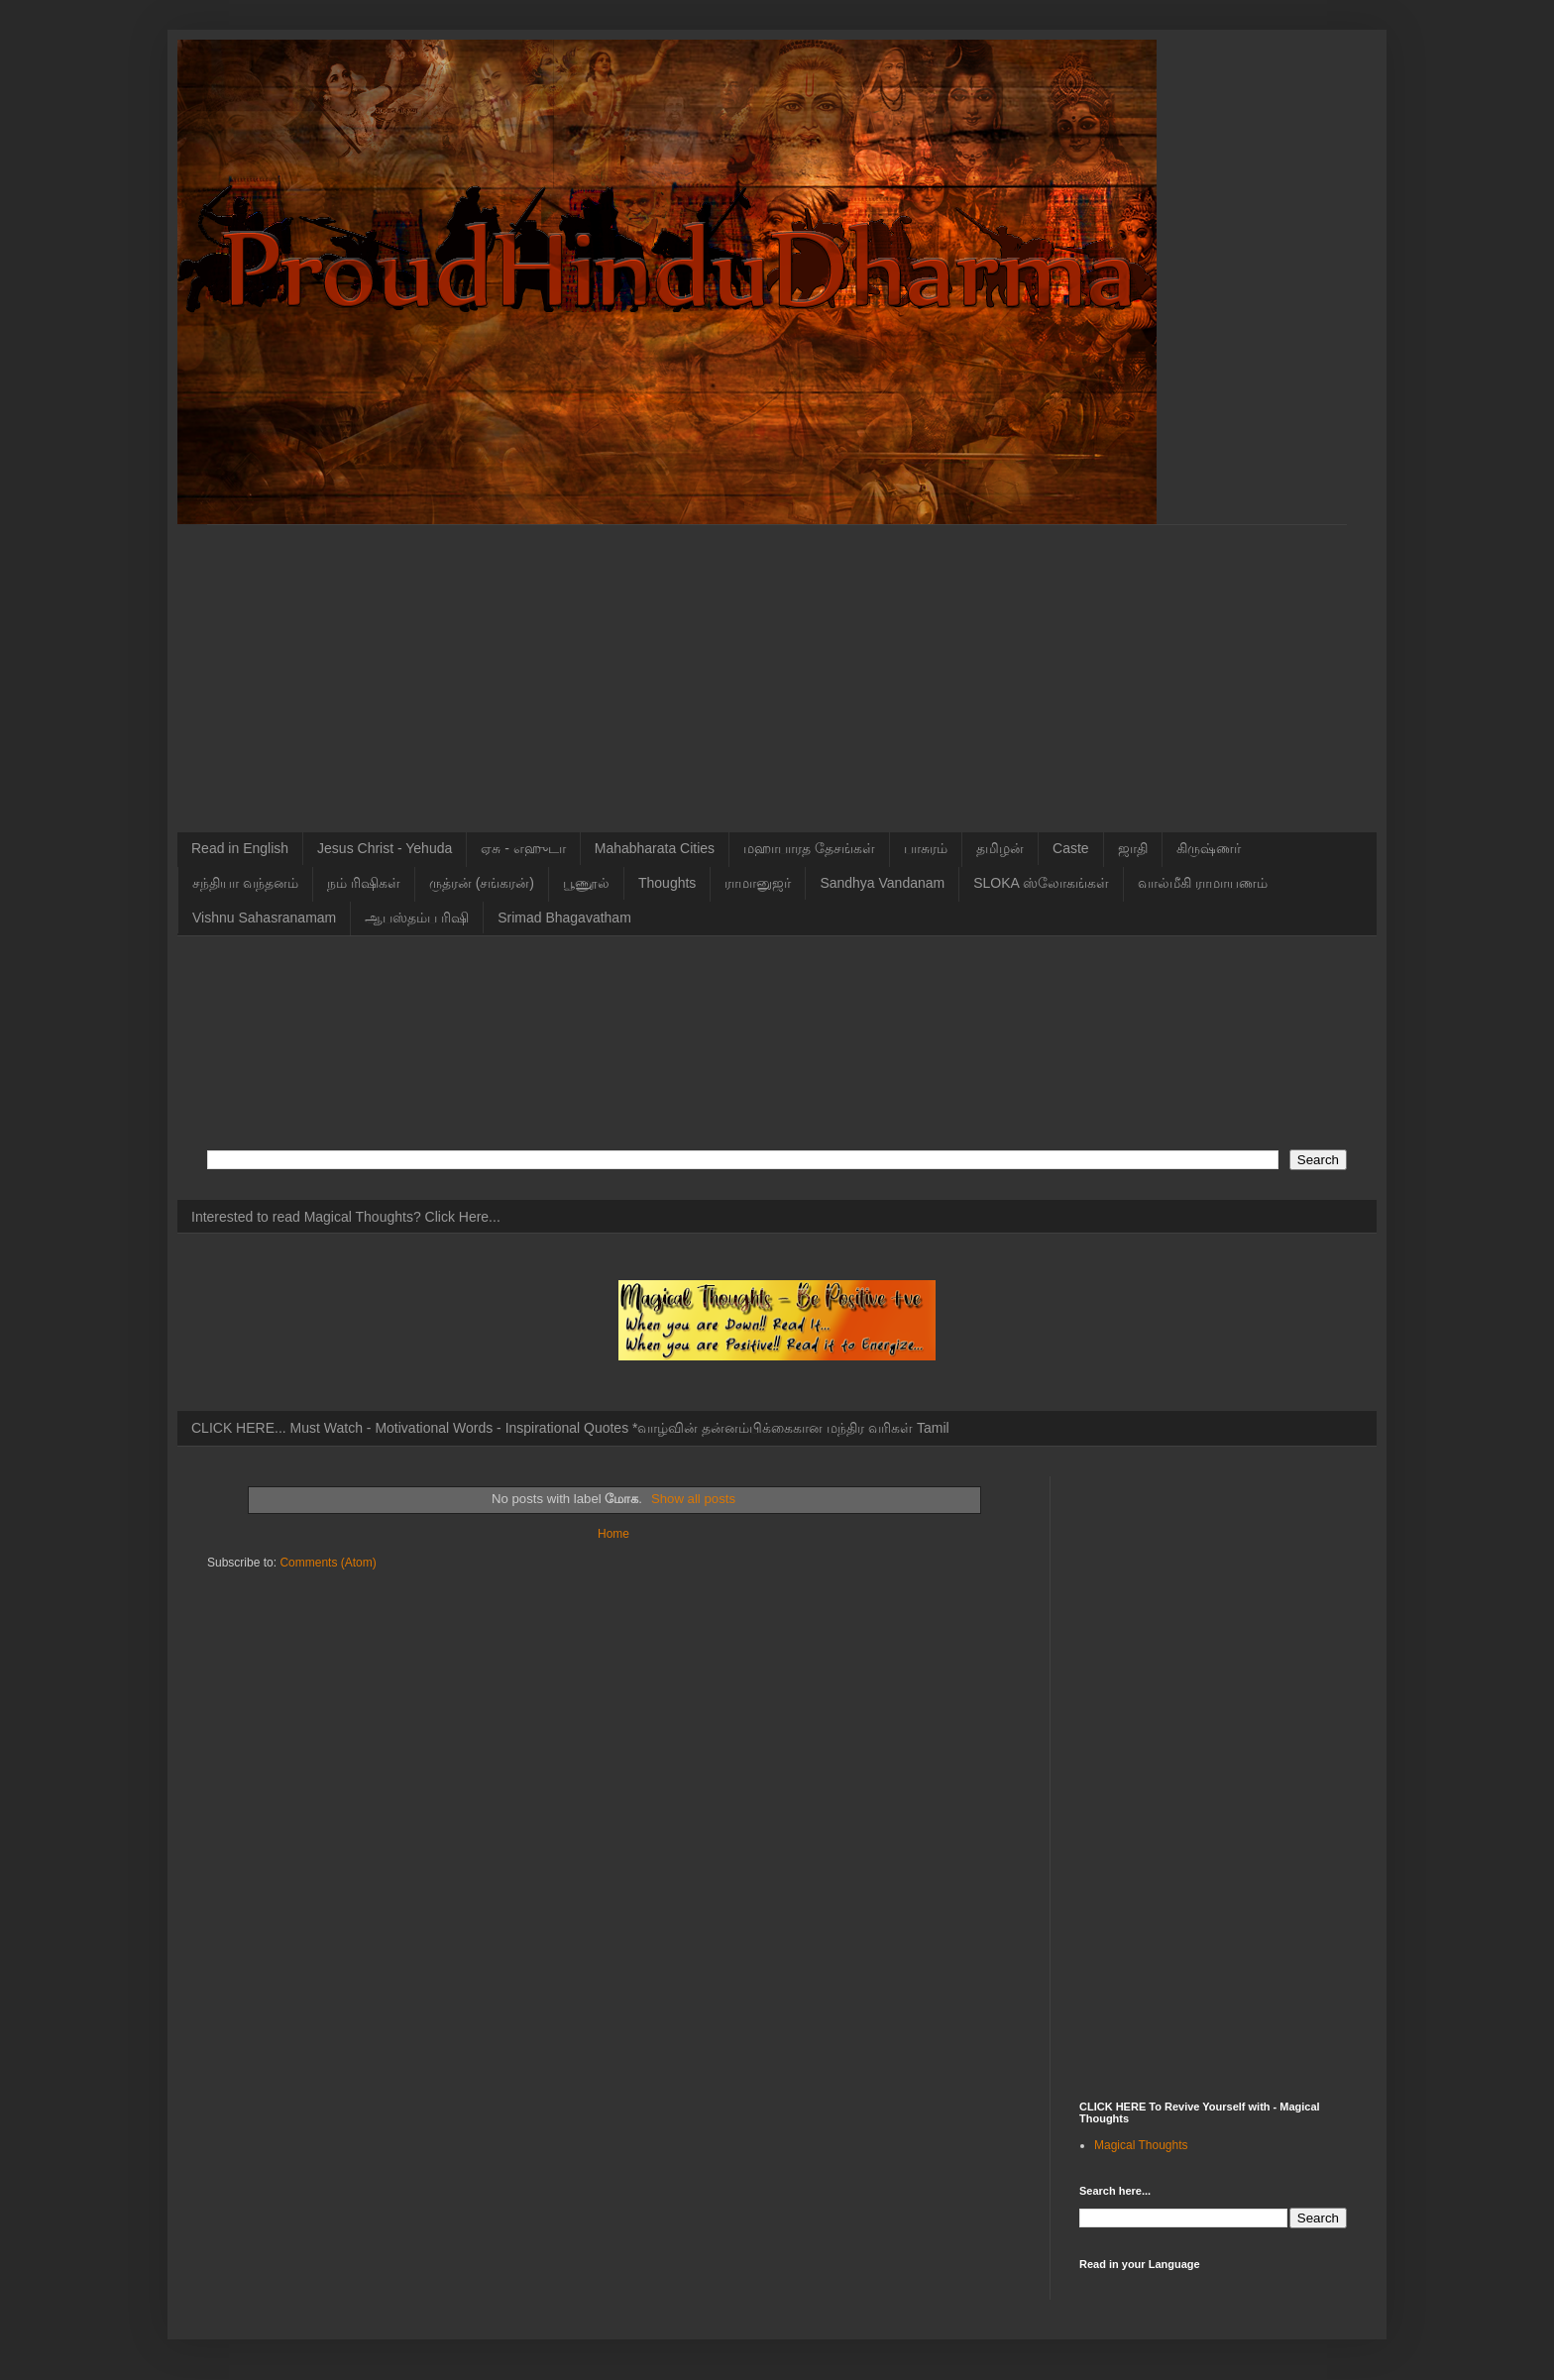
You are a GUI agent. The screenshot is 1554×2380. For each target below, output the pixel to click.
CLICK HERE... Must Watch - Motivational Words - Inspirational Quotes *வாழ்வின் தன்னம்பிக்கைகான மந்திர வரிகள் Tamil (570, 1428)
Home (613, 1534)
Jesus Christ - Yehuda (384, 848)
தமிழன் (1000, 848)
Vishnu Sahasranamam (264, 917)
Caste (1071, 848)
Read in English (239, 848)
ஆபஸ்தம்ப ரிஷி (417, 917)
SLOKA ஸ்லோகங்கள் (1041, 883)
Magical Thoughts (1141, 2145)
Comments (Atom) (327, 1562)
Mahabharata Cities (655, 848)
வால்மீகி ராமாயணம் (1203, 883)
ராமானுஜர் (757, 883)
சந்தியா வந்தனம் (245, 883)
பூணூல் (586, 883)
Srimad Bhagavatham (564, 917)
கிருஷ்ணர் (1208, 848)
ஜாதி (1133, 848)
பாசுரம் (925, 848)
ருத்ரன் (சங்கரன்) (481, 883)
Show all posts (693, 1498)
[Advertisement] (777, 664)
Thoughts (667, 883)
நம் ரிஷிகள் (363, 883)
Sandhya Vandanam (882, 883)
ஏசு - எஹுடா (523, 848)
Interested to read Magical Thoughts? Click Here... (345, 1217)
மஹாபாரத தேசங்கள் (809, 848)
